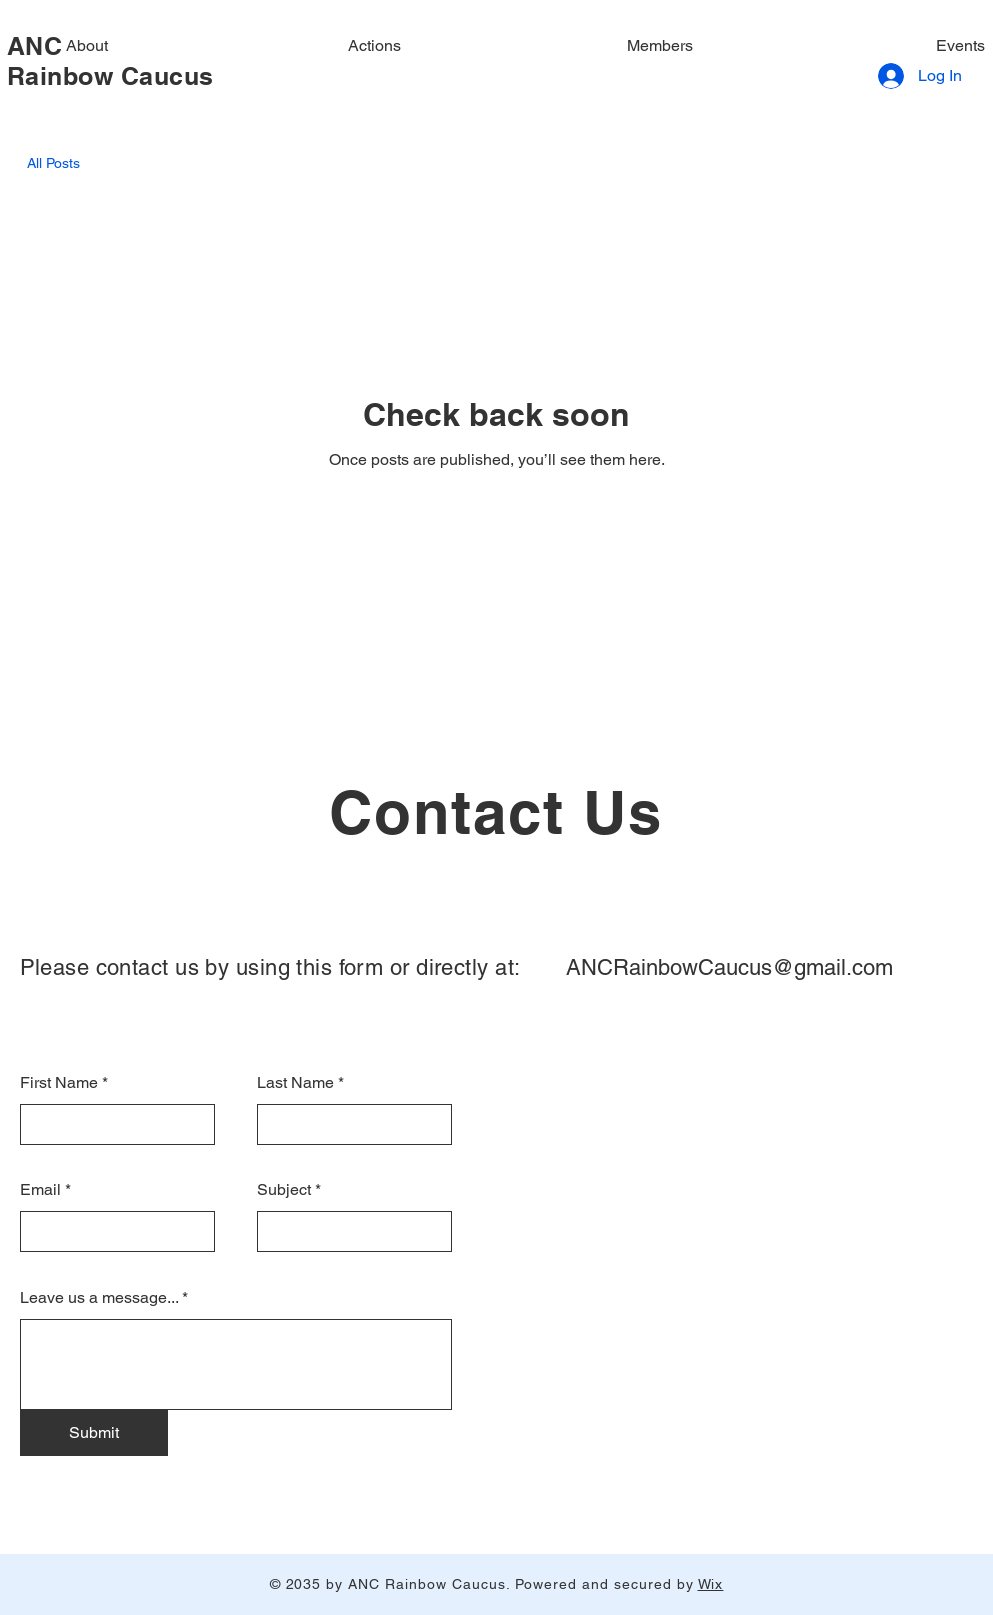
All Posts (53, 163)
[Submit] (94, 1433)
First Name (59, 1083)
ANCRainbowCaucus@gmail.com (729, 967)
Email (40, 1190)
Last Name (295, 1083)
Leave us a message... (99, 1298)
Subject (284, 1190)
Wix (711, 1584)
